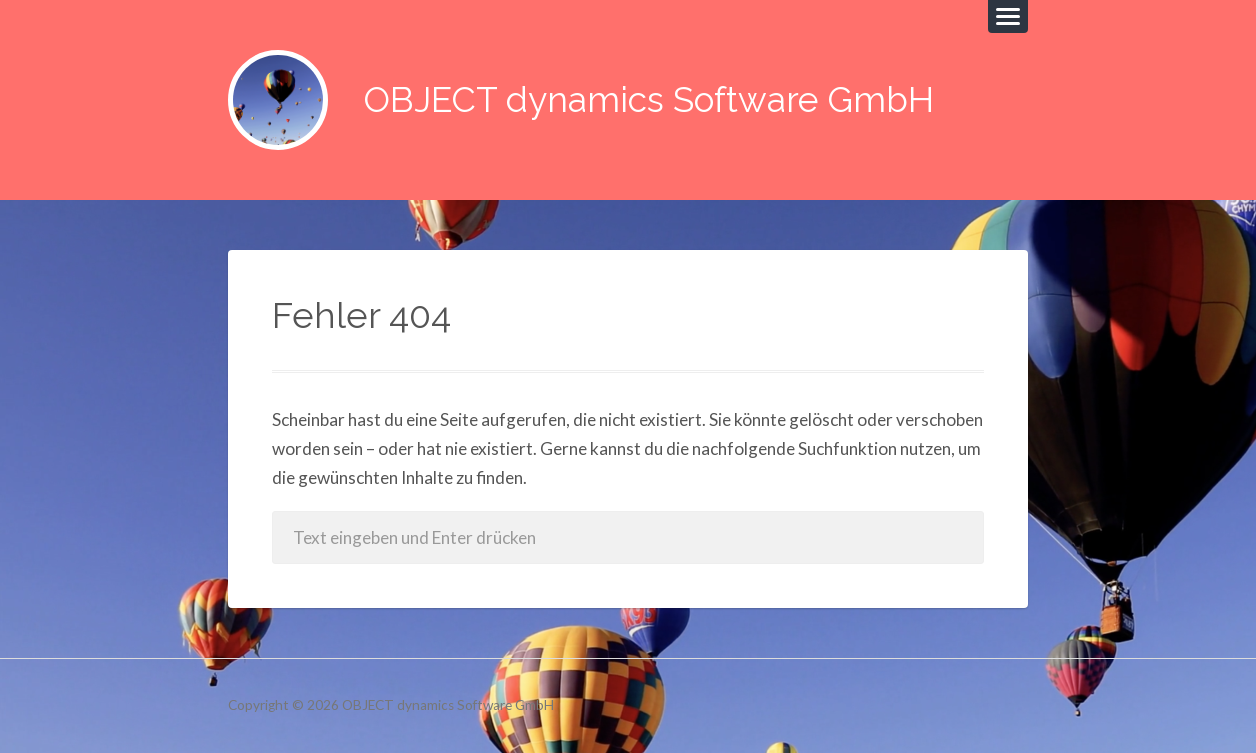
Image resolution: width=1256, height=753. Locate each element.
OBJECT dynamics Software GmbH (649, 99)
